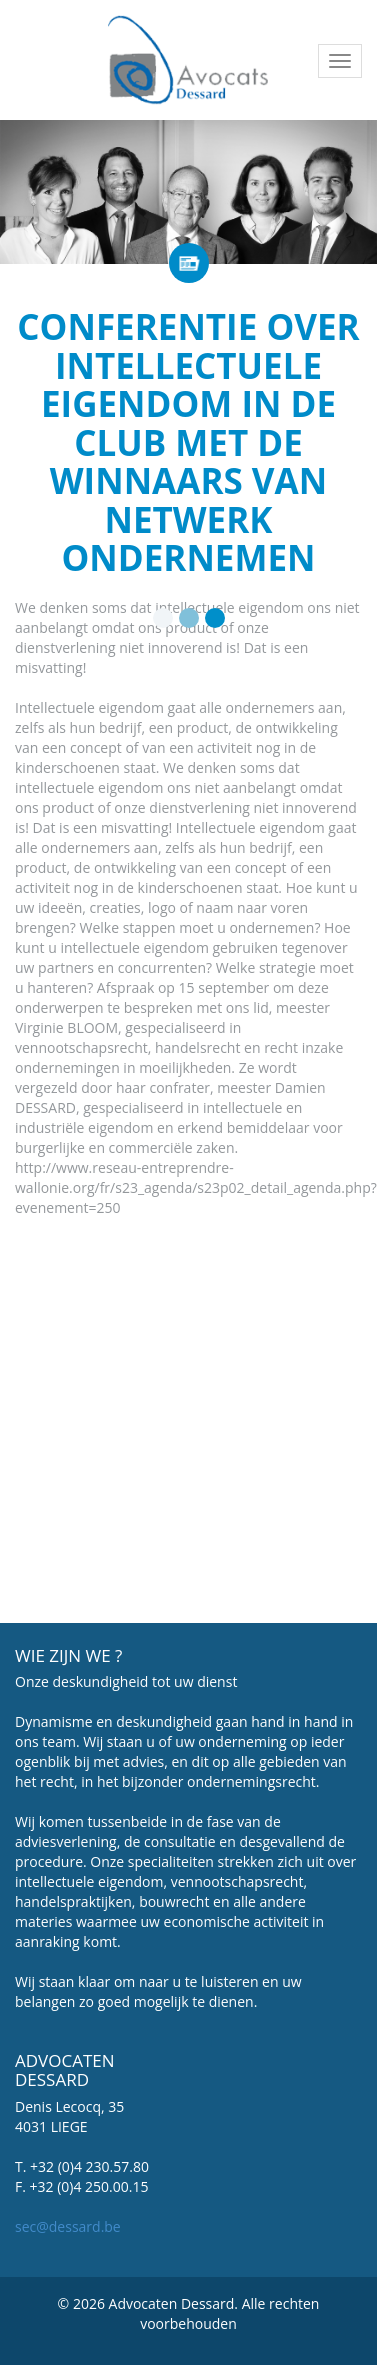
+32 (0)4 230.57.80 (89, 2166)
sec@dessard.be (68, 2226)
